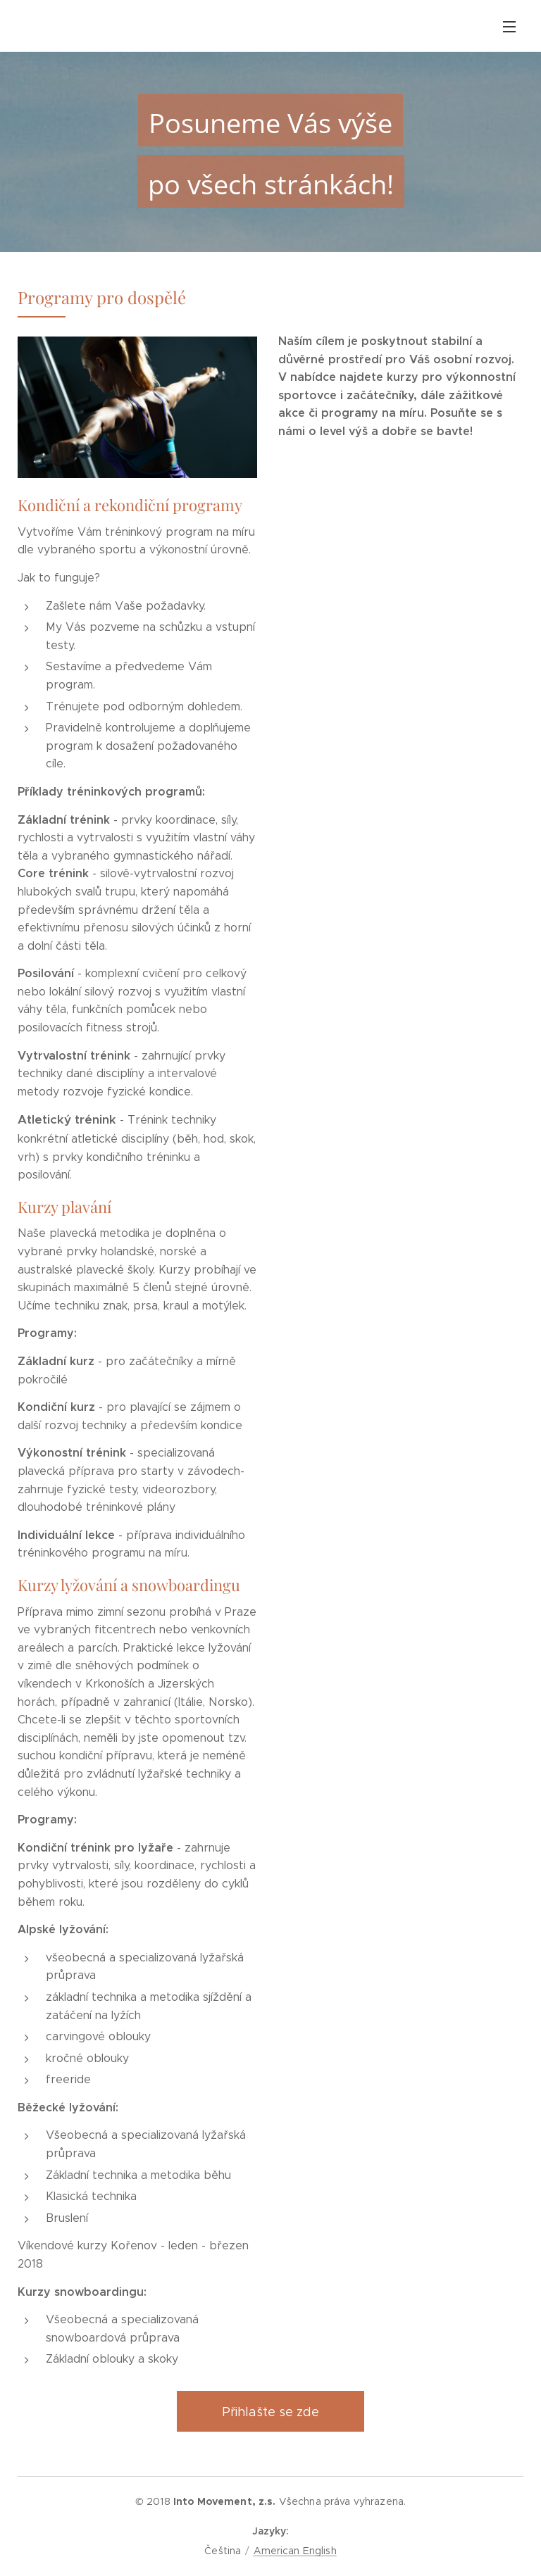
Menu (509, 26)
